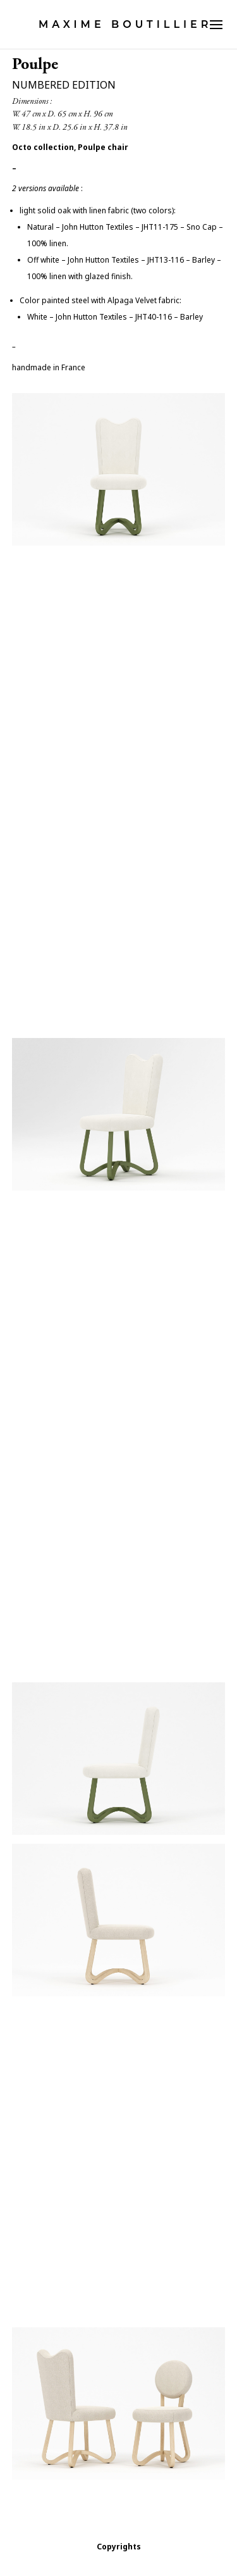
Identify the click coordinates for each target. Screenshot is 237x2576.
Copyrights (119, 2546)
